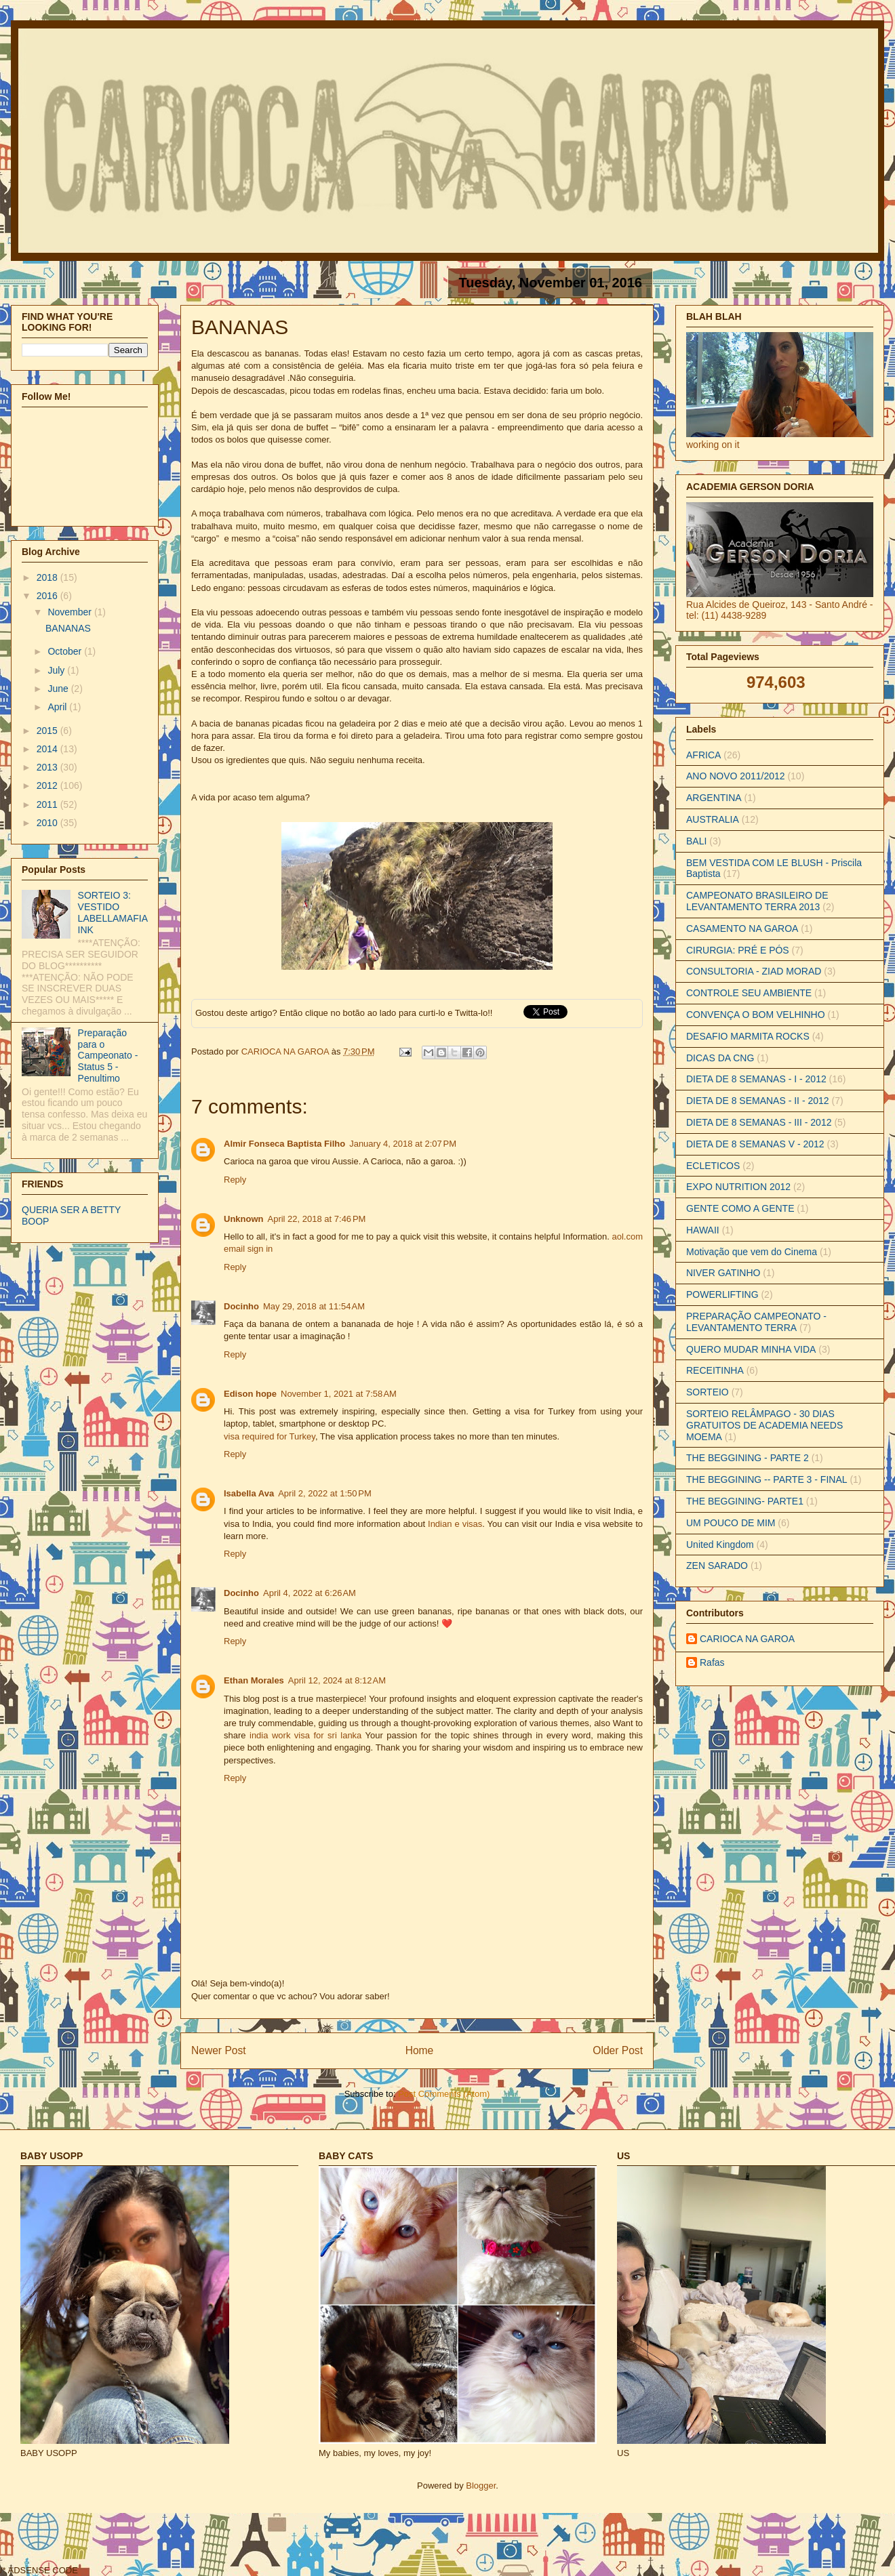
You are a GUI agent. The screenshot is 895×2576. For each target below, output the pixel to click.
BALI (696, 841)
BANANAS (68, 628)
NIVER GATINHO (723, 1272)
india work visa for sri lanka (305, 1735)
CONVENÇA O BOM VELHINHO (755, 1014)
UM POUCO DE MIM (730, 1522)
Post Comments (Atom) (444, 2094)
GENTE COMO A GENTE (740, 1208)
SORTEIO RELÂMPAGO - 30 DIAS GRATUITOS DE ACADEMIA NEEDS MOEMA (764, 1425)
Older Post (618, 2050)
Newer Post (218, 2050)
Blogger (481, 2485)
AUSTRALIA (712, 819)
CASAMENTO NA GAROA (742, 928)
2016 (48, 595)
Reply (235, 1179)
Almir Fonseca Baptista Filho (284, 1144)
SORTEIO (707, 1392)
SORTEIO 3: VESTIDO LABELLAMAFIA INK (113, 912)
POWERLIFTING (722, 1294)
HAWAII (702, 1230)
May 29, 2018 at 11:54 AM (314, 1306)
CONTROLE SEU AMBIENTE (749, 992)
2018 (48, 577)
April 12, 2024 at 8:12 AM (337, 1680)
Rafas (712, 1662)
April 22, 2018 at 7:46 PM (317, 1219)
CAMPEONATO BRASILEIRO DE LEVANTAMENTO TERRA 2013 (757, 901)
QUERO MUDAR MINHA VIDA (751, 1349)
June (59, 688)
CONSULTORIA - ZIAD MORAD (753, 971)
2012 (48, 785)
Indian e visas (455, 1524)
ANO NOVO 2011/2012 (735, 776)
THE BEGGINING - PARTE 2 (747, 1457)
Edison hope (250, 1394)
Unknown (244, 1219)
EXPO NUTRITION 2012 (738, 1186)
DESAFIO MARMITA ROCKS (748, 1036)
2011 (48, 804)
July (57, 670)
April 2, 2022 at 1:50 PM (325, 1493)
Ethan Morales (254, 1680)
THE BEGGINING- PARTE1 (744, 1501)
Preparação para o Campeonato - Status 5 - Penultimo (108, 1055)
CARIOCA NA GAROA (286, 1051)
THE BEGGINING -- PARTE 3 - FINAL (767, 1479)
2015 (48, 730)
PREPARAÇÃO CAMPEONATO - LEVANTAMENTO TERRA (756, 1322)
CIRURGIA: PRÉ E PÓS (737, 950)
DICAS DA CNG (720, 1057)
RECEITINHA (715, 1370)
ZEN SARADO (717, 1565)
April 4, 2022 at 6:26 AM (309, 1593)
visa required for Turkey (269, 1436)
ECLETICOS (713, 1165)
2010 (48, 822)
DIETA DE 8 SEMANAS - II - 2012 (757, 1100)
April (58, 706)
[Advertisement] (327, 2542)
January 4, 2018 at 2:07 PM (402, 1144)
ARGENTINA (714, 797)
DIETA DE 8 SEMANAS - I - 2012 (756, 1079)
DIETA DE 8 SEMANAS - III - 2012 (758, 1122)
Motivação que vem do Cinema (751, 1251)
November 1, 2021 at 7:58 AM (339, 1394)
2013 (48, 767)
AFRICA (703, 755)
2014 (48, 748)
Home (419, 2050)
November (70, 612)
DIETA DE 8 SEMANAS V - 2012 (755, 1144)
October (65, 651)
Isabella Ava (249, 1493)
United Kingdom (720, 1544)
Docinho (241, 1306)
